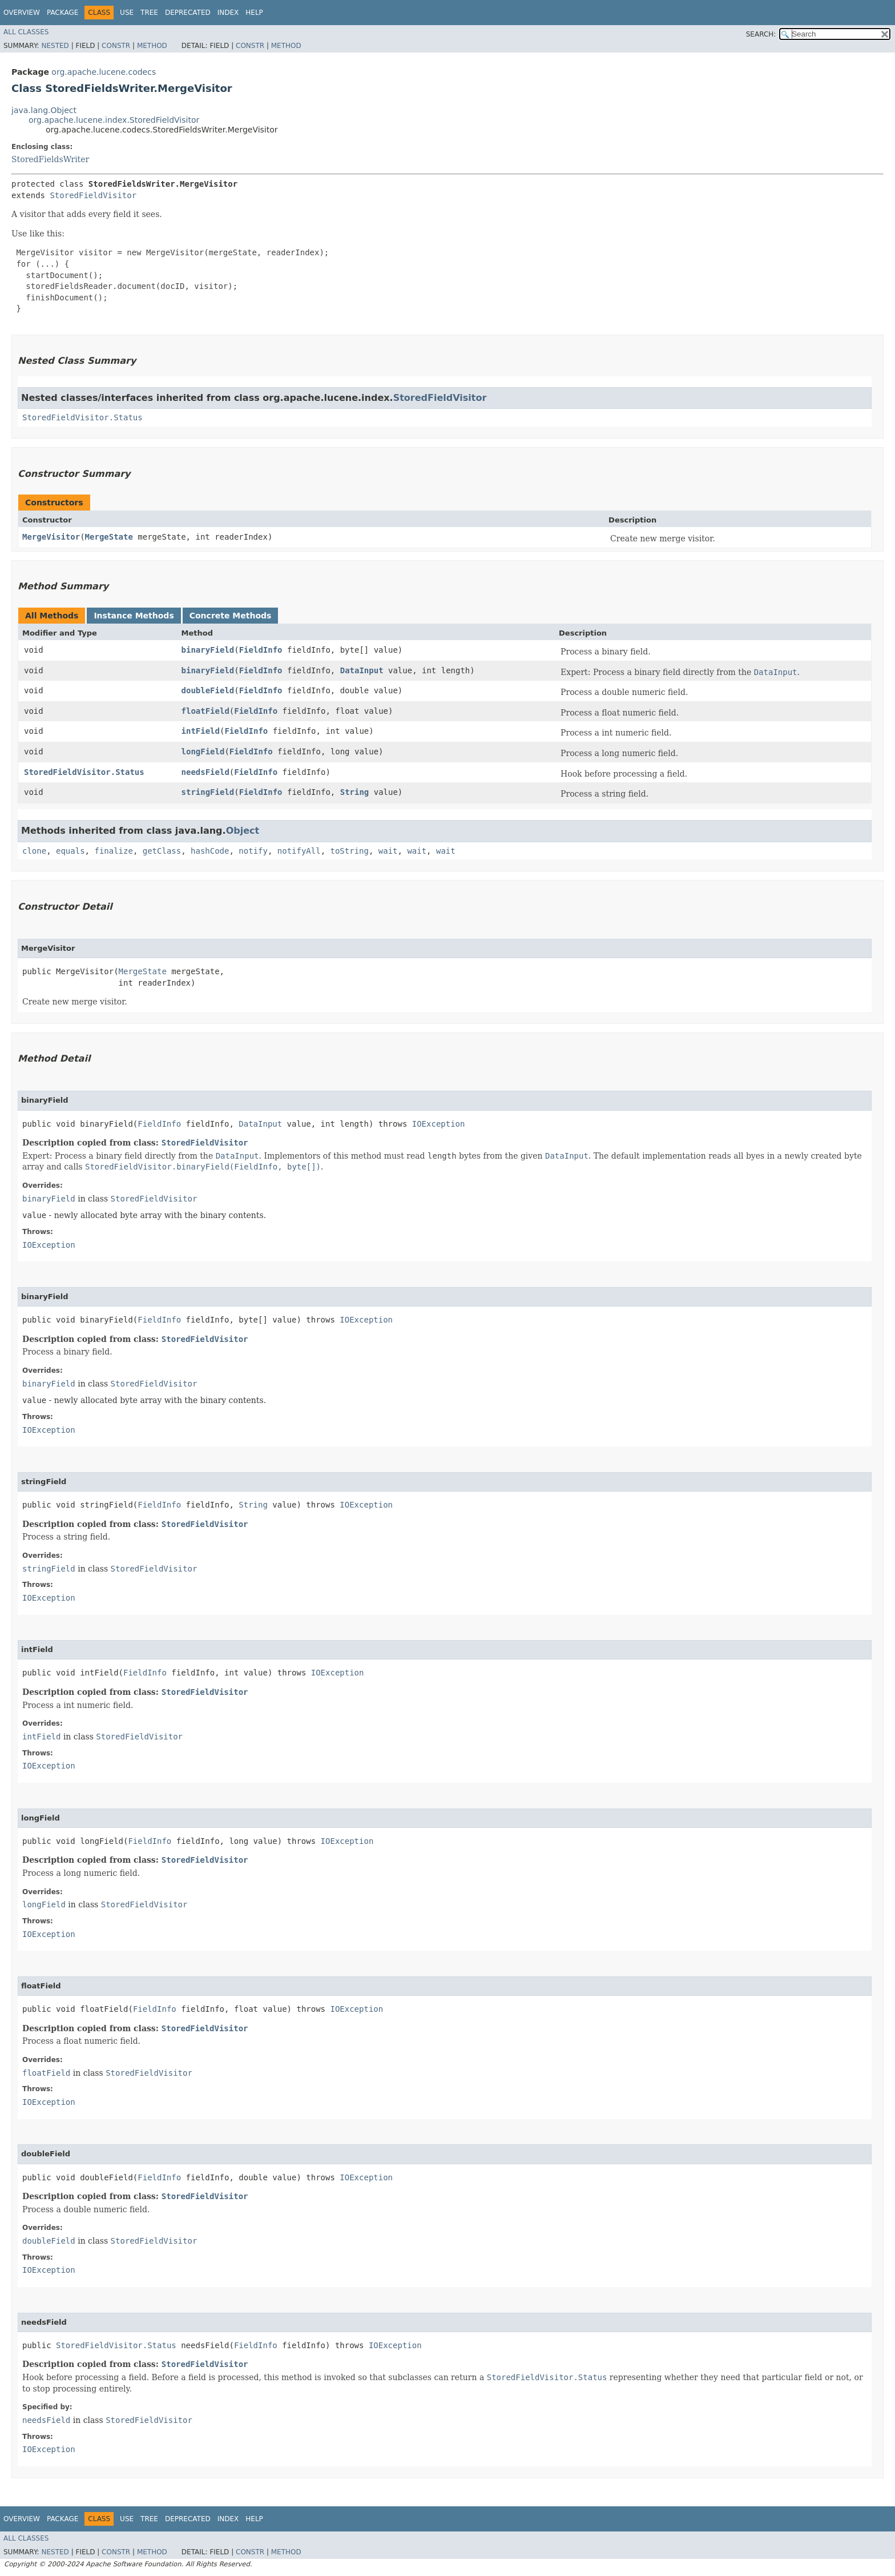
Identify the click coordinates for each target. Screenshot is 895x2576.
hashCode (210, 850)
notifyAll (299, 850)
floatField (205, 711)
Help (254, 13)
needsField (205, 772)
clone (34, 850)
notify (253, 850)
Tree (149, 13)
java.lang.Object (43, 110)
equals (70, 850)
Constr (116, 46)
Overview (21, 13)
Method (152, 46)
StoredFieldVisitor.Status (82, 417)
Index (228, 13)
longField (203, 751)
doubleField (208, 690)
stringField (208, 792)
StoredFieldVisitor (93, 195)
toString (349, 850)
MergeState (109, 536)
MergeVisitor (51, 536)
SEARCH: (761, 34)
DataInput (362, 670)
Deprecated (188, 13)
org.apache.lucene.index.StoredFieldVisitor (114, 119)
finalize (113, 850)
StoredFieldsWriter (50, 159)
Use (127, 13)
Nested (54, 46)
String (354, 792)
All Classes (26, 32)
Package (62, 13)
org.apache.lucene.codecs (103, 72)
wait (388, 850)
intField (201, 731)
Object (243, 830)
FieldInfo (261, 649)
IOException (438, 1123)
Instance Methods (134, 615)
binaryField (208, 649)
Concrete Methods (231, 615)
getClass (162, 850)
